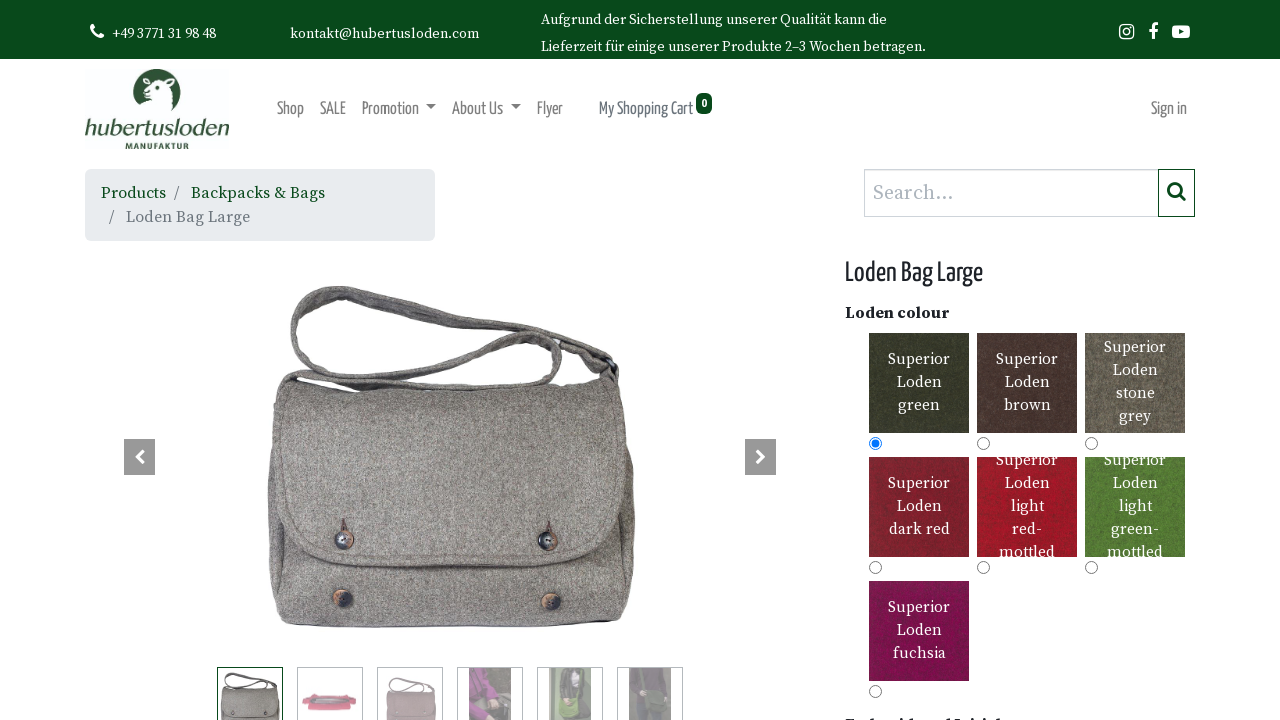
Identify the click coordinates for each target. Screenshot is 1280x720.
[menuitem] (290, 109)
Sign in (1169, 109)
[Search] (1176, 193)
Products (133, 193)
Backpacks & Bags (258, 193)
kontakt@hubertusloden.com (384, 34)
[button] (140, 457)
